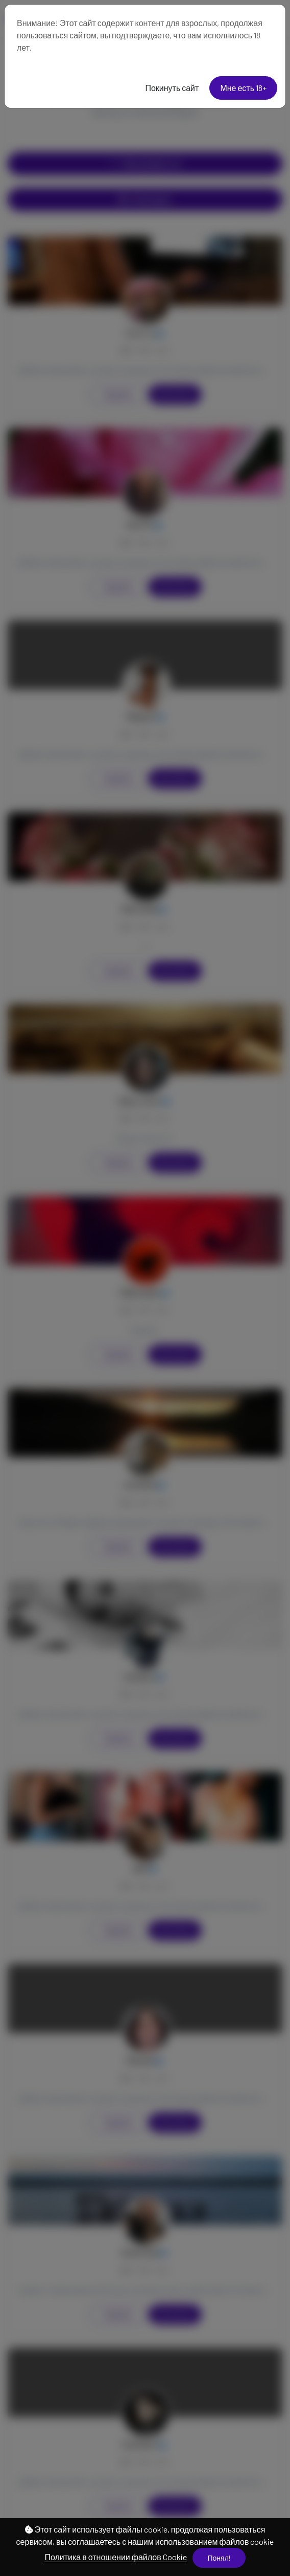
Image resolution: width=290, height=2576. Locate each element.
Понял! (218, 2557)
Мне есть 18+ (243, 88)
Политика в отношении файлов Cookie (115, 2557)
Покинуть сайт (172, 88)
